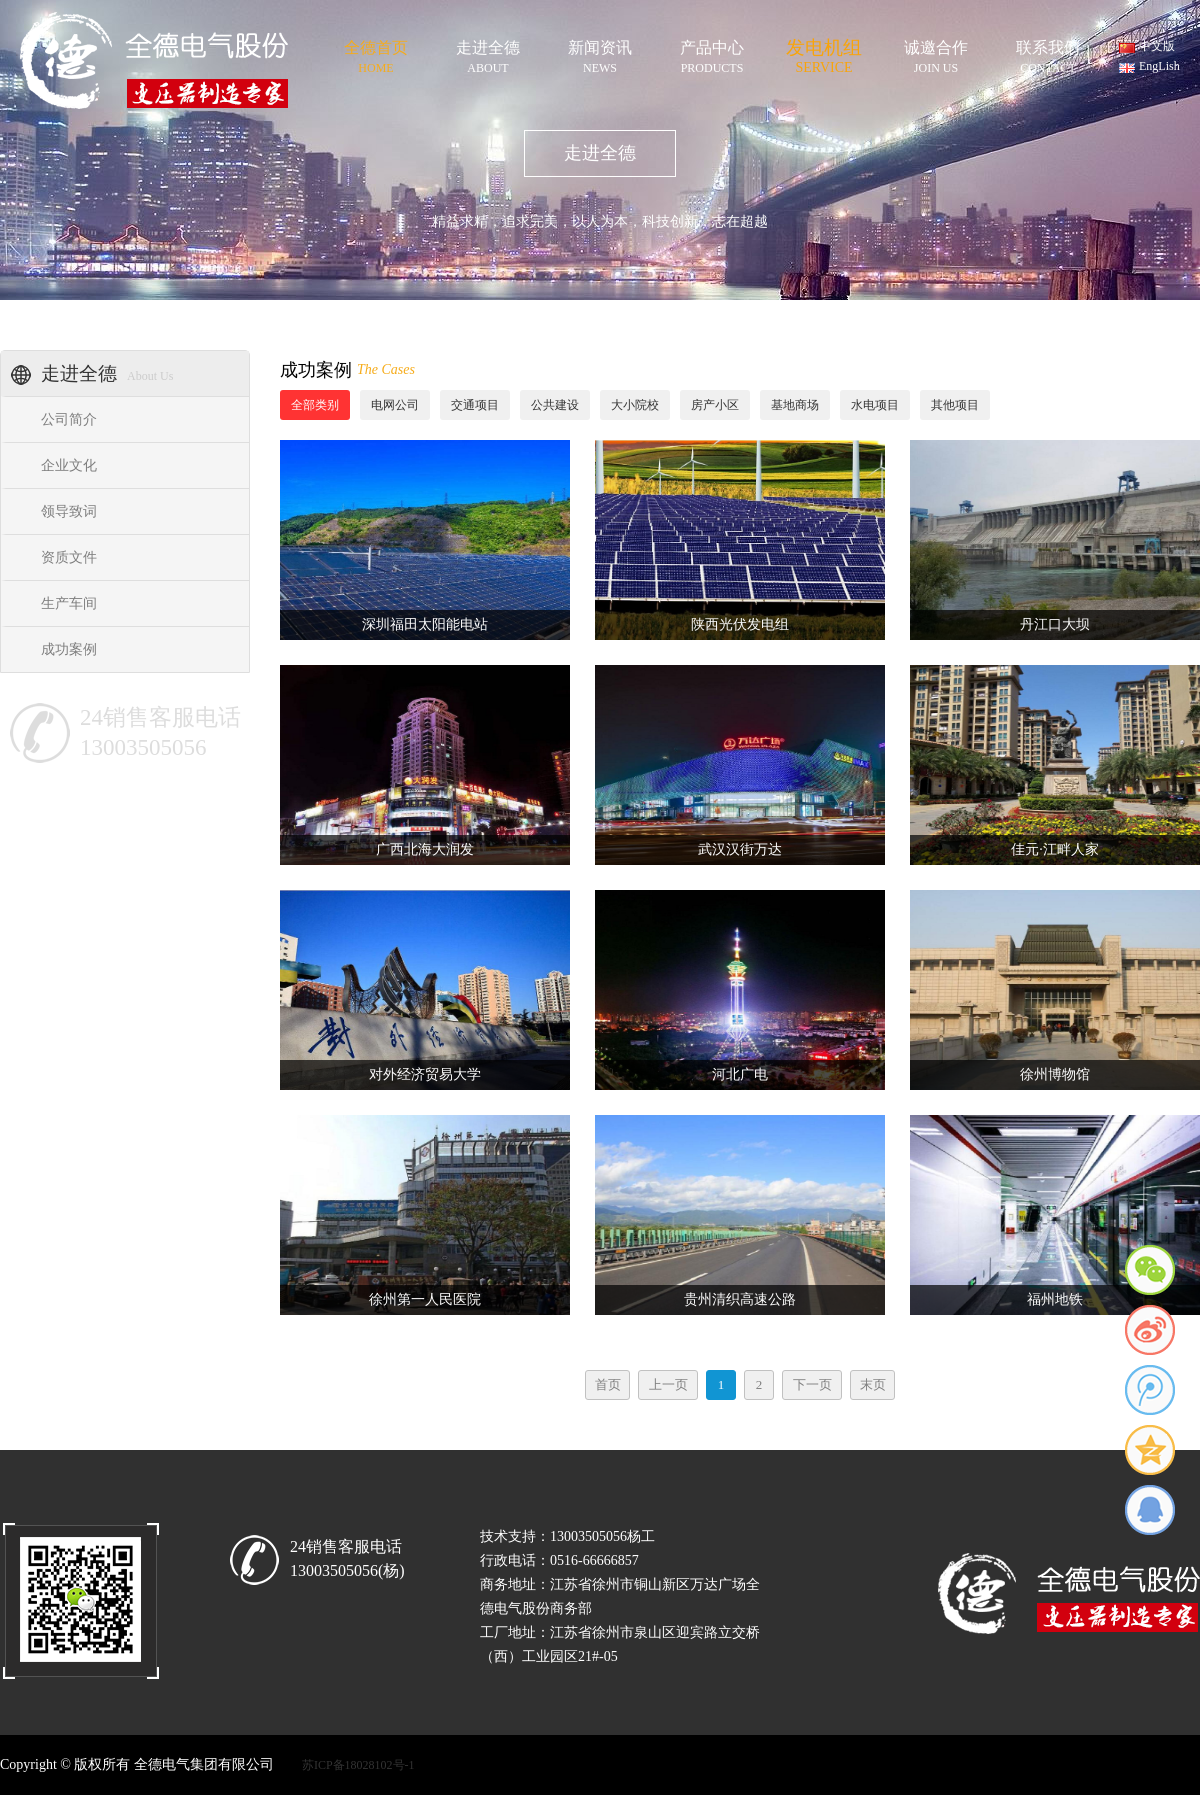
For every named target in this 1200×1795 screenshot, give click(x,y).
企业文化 (69, 465)
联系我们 (1048, 53)
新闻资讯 (600, 53)
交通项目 (475, 405)
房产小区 (715, 405)
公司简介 (69, 419)
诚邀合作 (936, 53)
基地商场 (795, 405)
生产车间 (69, 603)
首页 (608, 1384)
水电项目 (875, 405)
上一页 (668, 1384)
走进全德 (488, 53)
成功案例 (69, 649)
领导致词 (69, 511)
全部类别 (315, 405)
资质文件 (69, 557)
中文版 (1157, 46)
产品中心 (712, 53)
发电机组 (824, 52)
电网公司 (395, 405)
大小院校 (635, 405)
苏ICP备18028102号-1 (358, 1765)
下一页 (812, 1384)
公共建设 (555, 405)
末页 (873, 1384)
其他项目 (955, 405)
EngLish (1159, 66)
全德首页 (376, 53)
